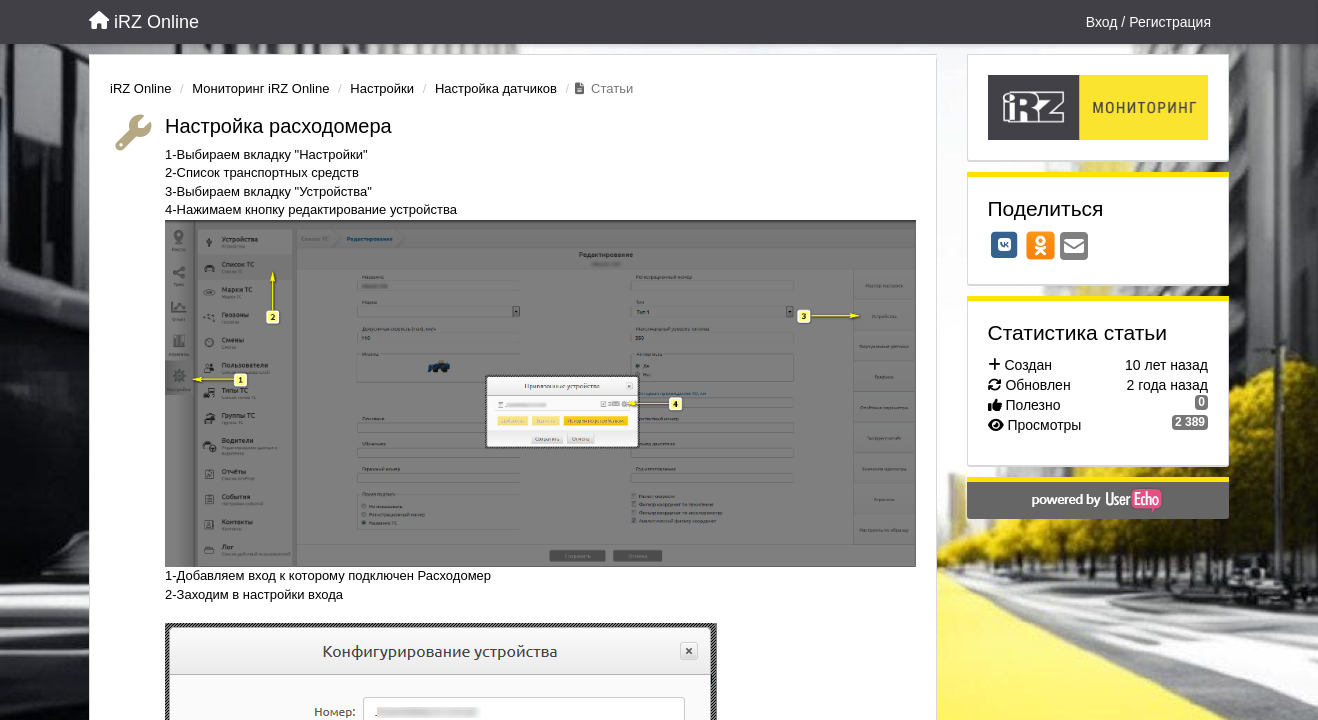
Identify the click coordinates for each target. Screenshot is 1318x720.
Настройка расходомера (278, 126)
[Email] (1074, 247)
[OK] (1040, 245)
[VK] (1005, 245)
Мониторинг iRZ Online (260, 88)
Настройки (382, 88)
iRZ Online (140, 88)
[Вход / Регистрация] (1148, 22)
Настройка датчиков (496, 88)
